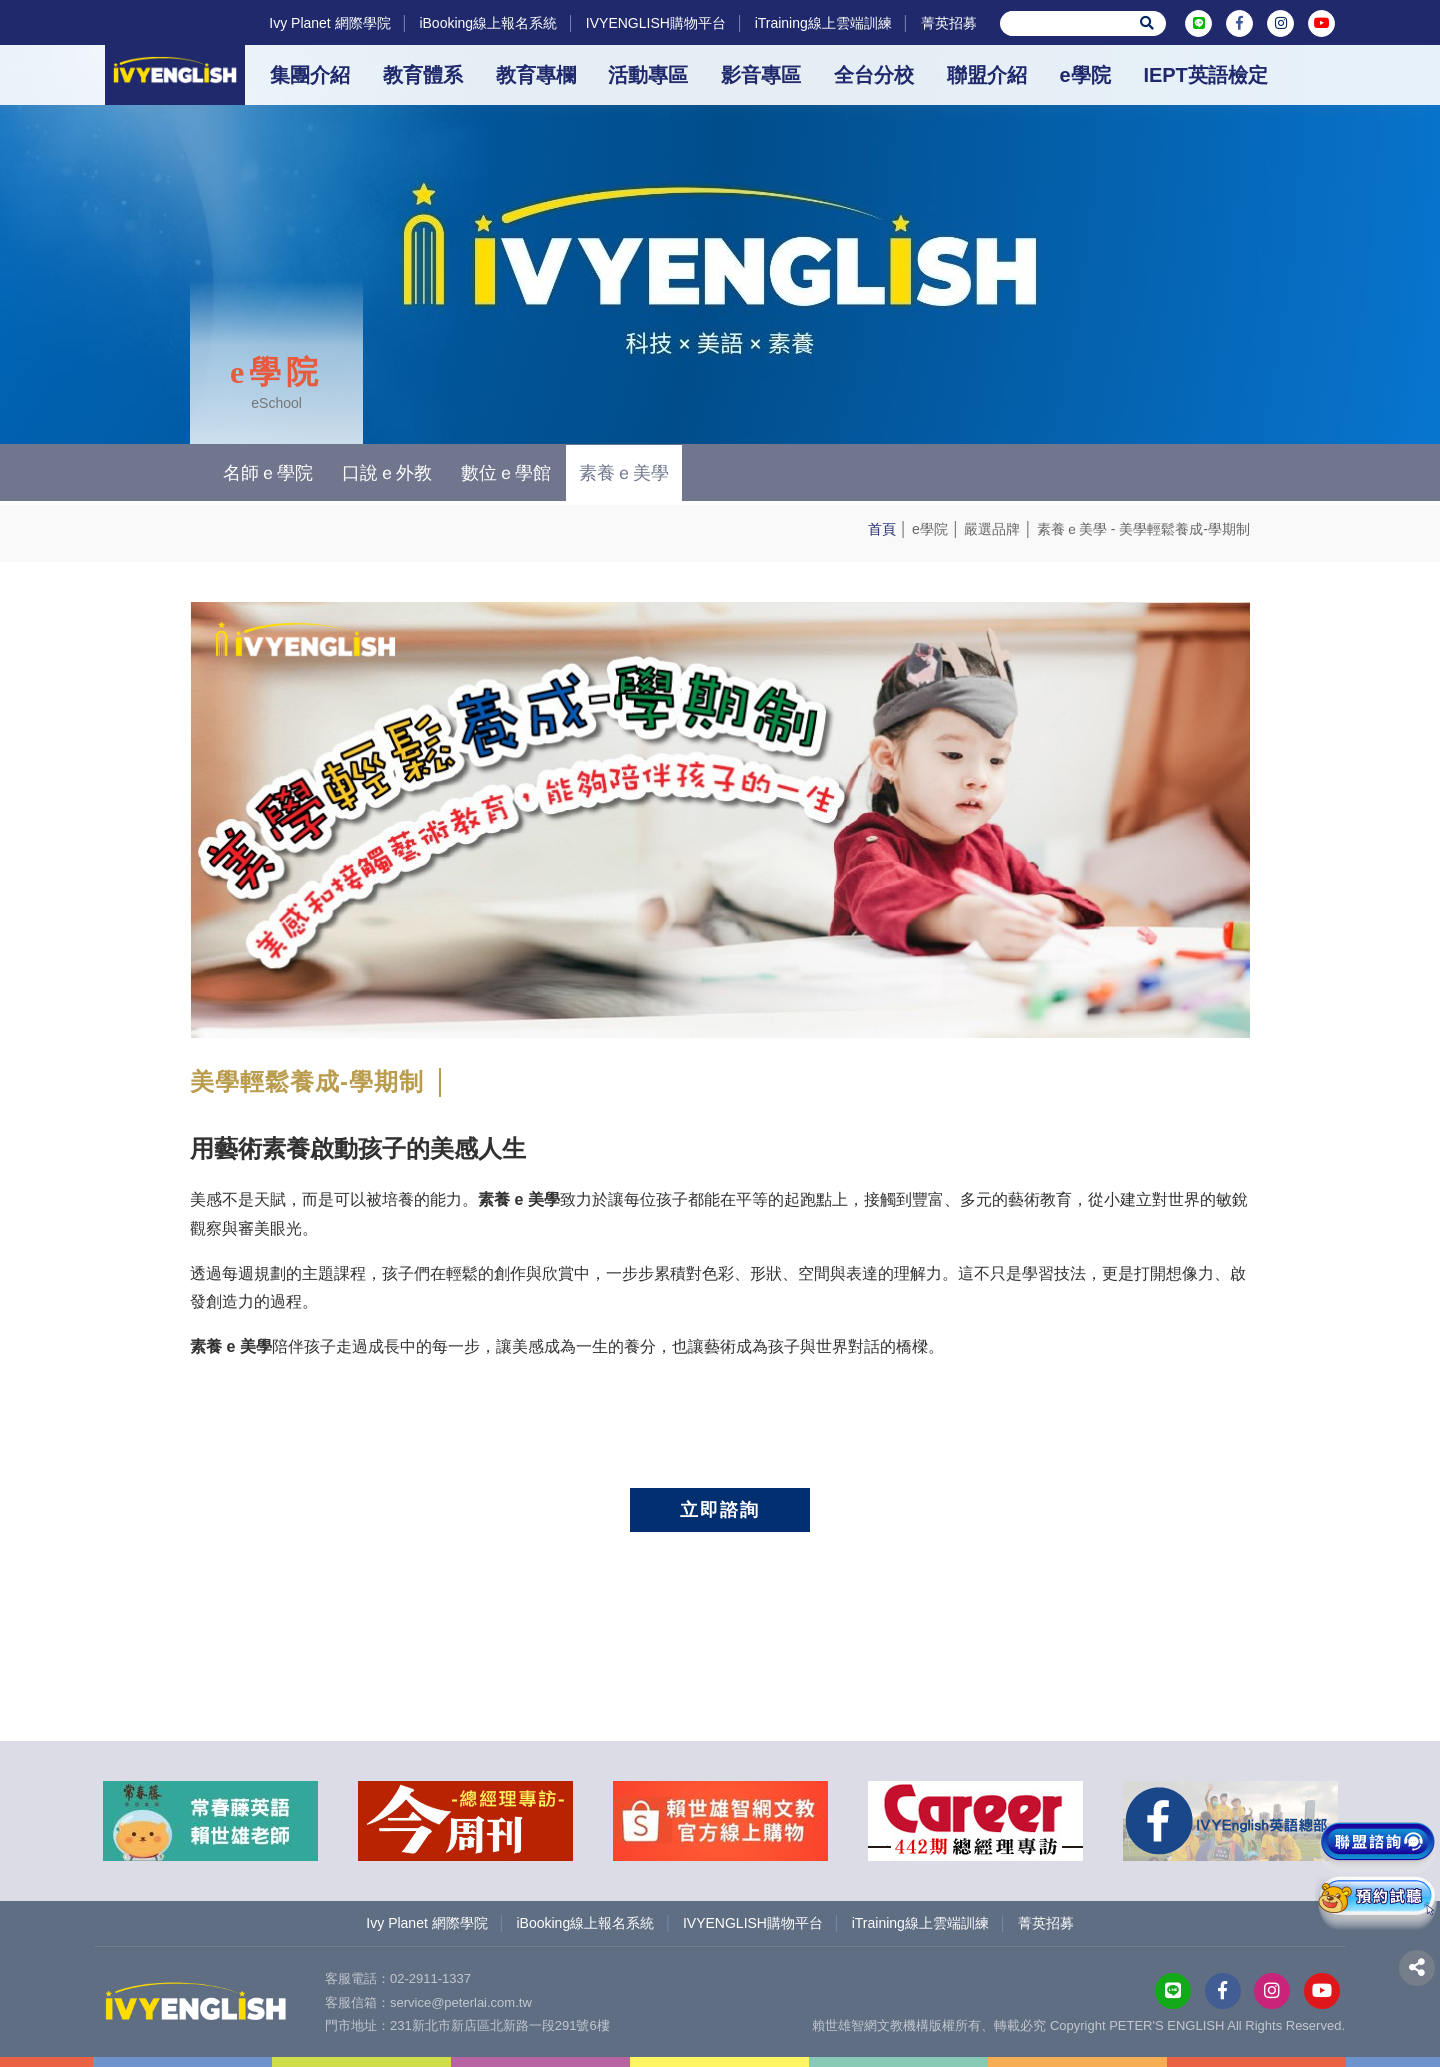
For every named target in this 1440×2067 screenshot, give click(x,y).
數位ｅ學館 (506, 473)
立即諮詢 (720, 1510)
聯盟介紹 (987, 75)
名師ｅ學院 (268, 473)
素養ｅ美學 (1072, 529)
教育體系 (423, 75)
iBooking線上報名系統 (488, 23)
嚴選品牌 (992, 529)
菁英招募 (949, 23)
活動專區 (648, 75)
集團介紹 (310, 75)
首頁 (882, 529)
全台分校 (874, 75)
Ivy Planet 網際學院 (329, 23)
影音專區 (761, 75)
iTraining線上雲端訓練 (823, 23)
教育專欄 (536, 75)
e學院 (1084, 75)
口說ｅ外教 (387, 473)
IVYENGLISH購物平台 (656, 23)
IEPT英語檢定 (1205, 75)
